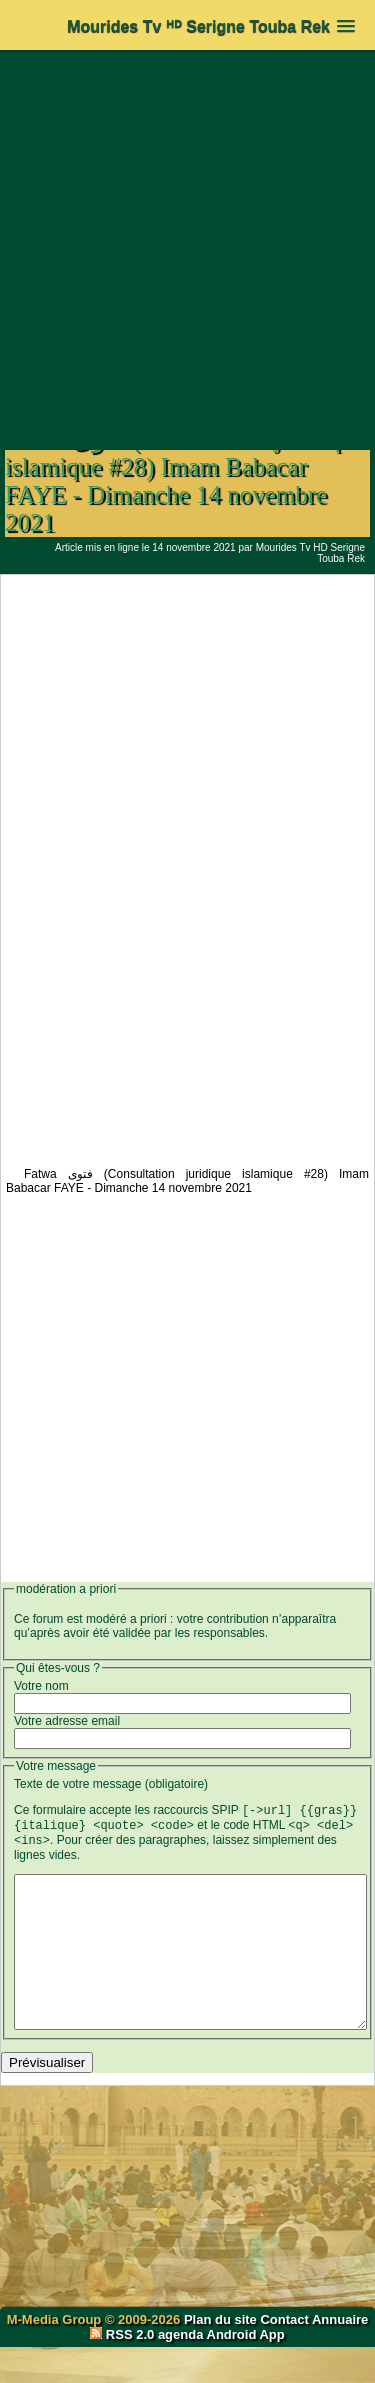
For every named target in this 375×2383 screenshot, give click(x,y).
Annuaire (340, 2355)
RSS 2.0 (124, 2370)
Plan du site (222, 2355)
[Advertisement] (187, 239)
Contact (284, 2355)
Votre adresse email (67, 1721)
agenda (181, 2370)
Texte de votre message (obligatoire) (111, 1784)
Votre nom (41, 1686)
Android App (246, 2370)
